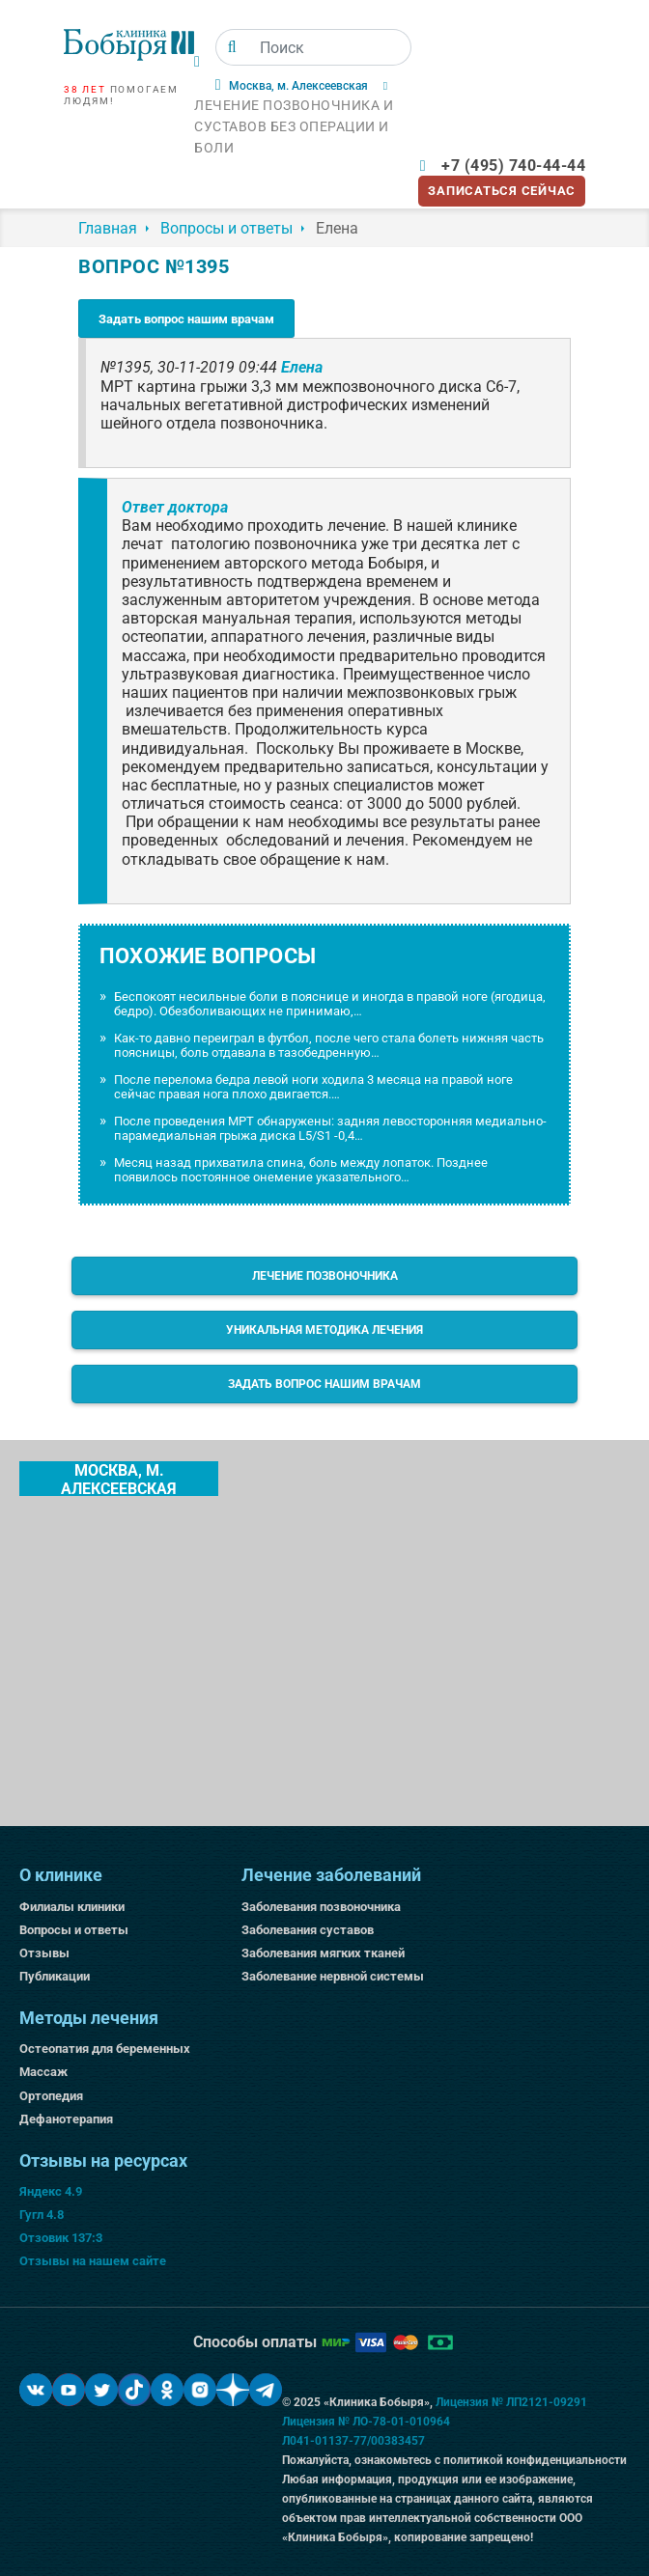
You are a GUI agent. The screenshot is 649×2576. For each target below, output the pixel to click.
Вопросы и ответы (73, 1930)
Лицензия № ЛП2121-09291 (511, 2402)
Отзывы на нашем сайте (92, 2261)
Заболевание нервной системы (332, 1976)
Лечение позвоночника (325, 1276)
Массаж (43, 2071)
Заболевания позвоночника (321, 1906)
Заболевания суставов (307, 1930)
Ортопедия (51, 2096)
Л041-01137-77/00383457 (353, 2441)
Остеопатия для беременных (104, 2048)
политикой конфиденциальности (535, 2460)
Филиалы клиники (72, 1906)
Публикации (54, 1976)
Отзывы (44, 1953)
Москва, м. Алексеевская (119, 1478)
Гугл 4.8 (41, 2214)
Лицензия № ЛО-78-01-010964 (366, 2421)
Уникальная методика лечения (324, 1330)
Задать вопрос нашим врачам (186, 319)
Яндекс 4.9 (50, 2191)
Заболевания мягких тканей (323, 1953)
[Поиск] (232, 47)
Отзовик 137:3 (60, 2237)
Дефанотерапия (66, 2119)
